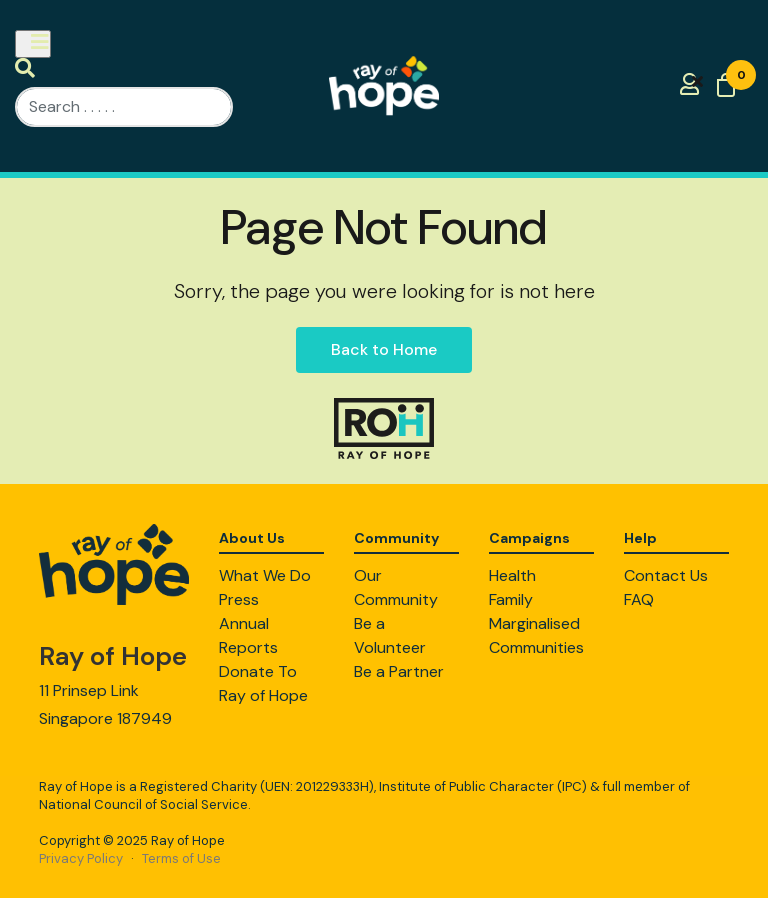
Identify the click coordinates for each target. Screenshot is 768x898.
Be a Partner (399, 671)
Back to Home (384, 349)
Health (512, 575)
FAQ (639, 599)
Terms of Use (181, 858)
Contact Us (666, 575)
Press (239, 599)
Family (511, 599)
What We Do (265, 575)
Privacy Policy (81, 858)
